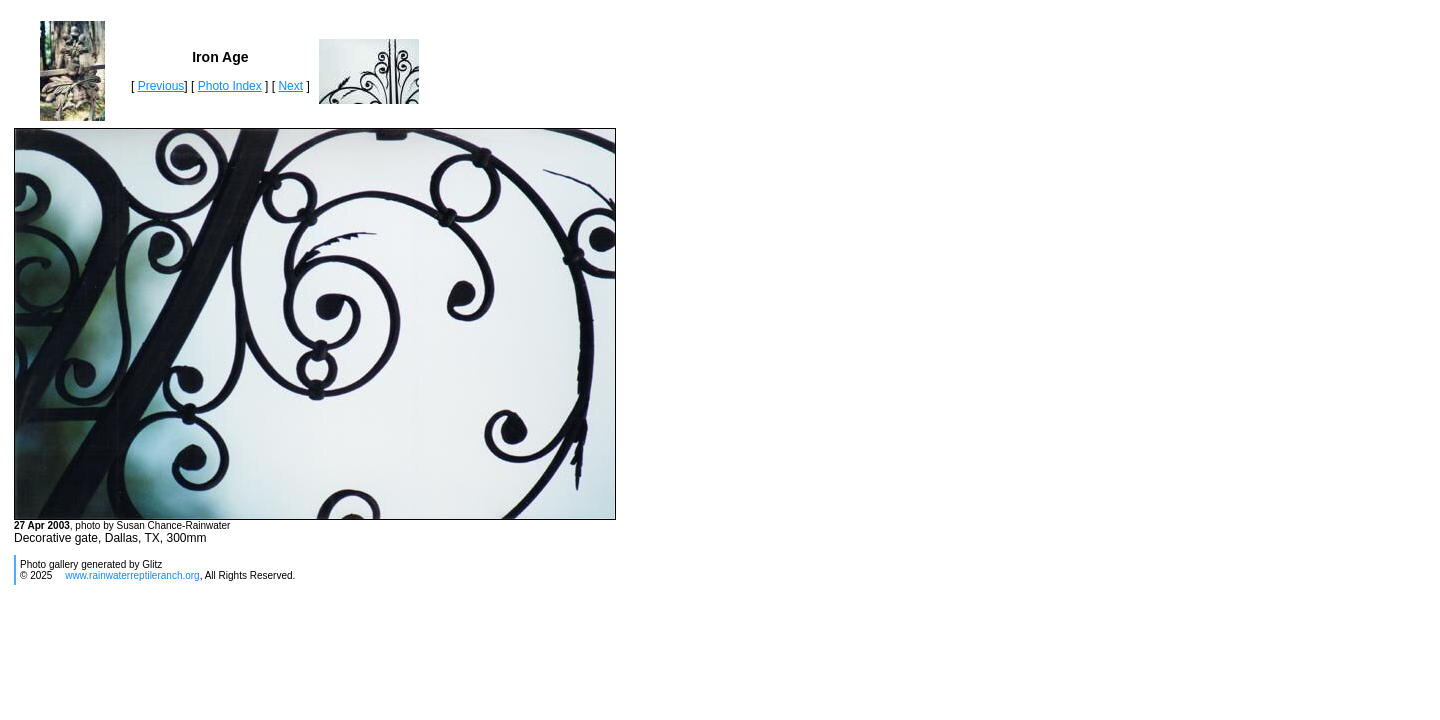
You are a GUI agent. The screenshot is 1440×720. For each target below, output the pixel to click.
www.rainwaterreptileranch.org (132, 575)
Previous (161, 86)
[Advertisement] (376, 658)
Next (290, 86)
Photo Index (230, 86)
